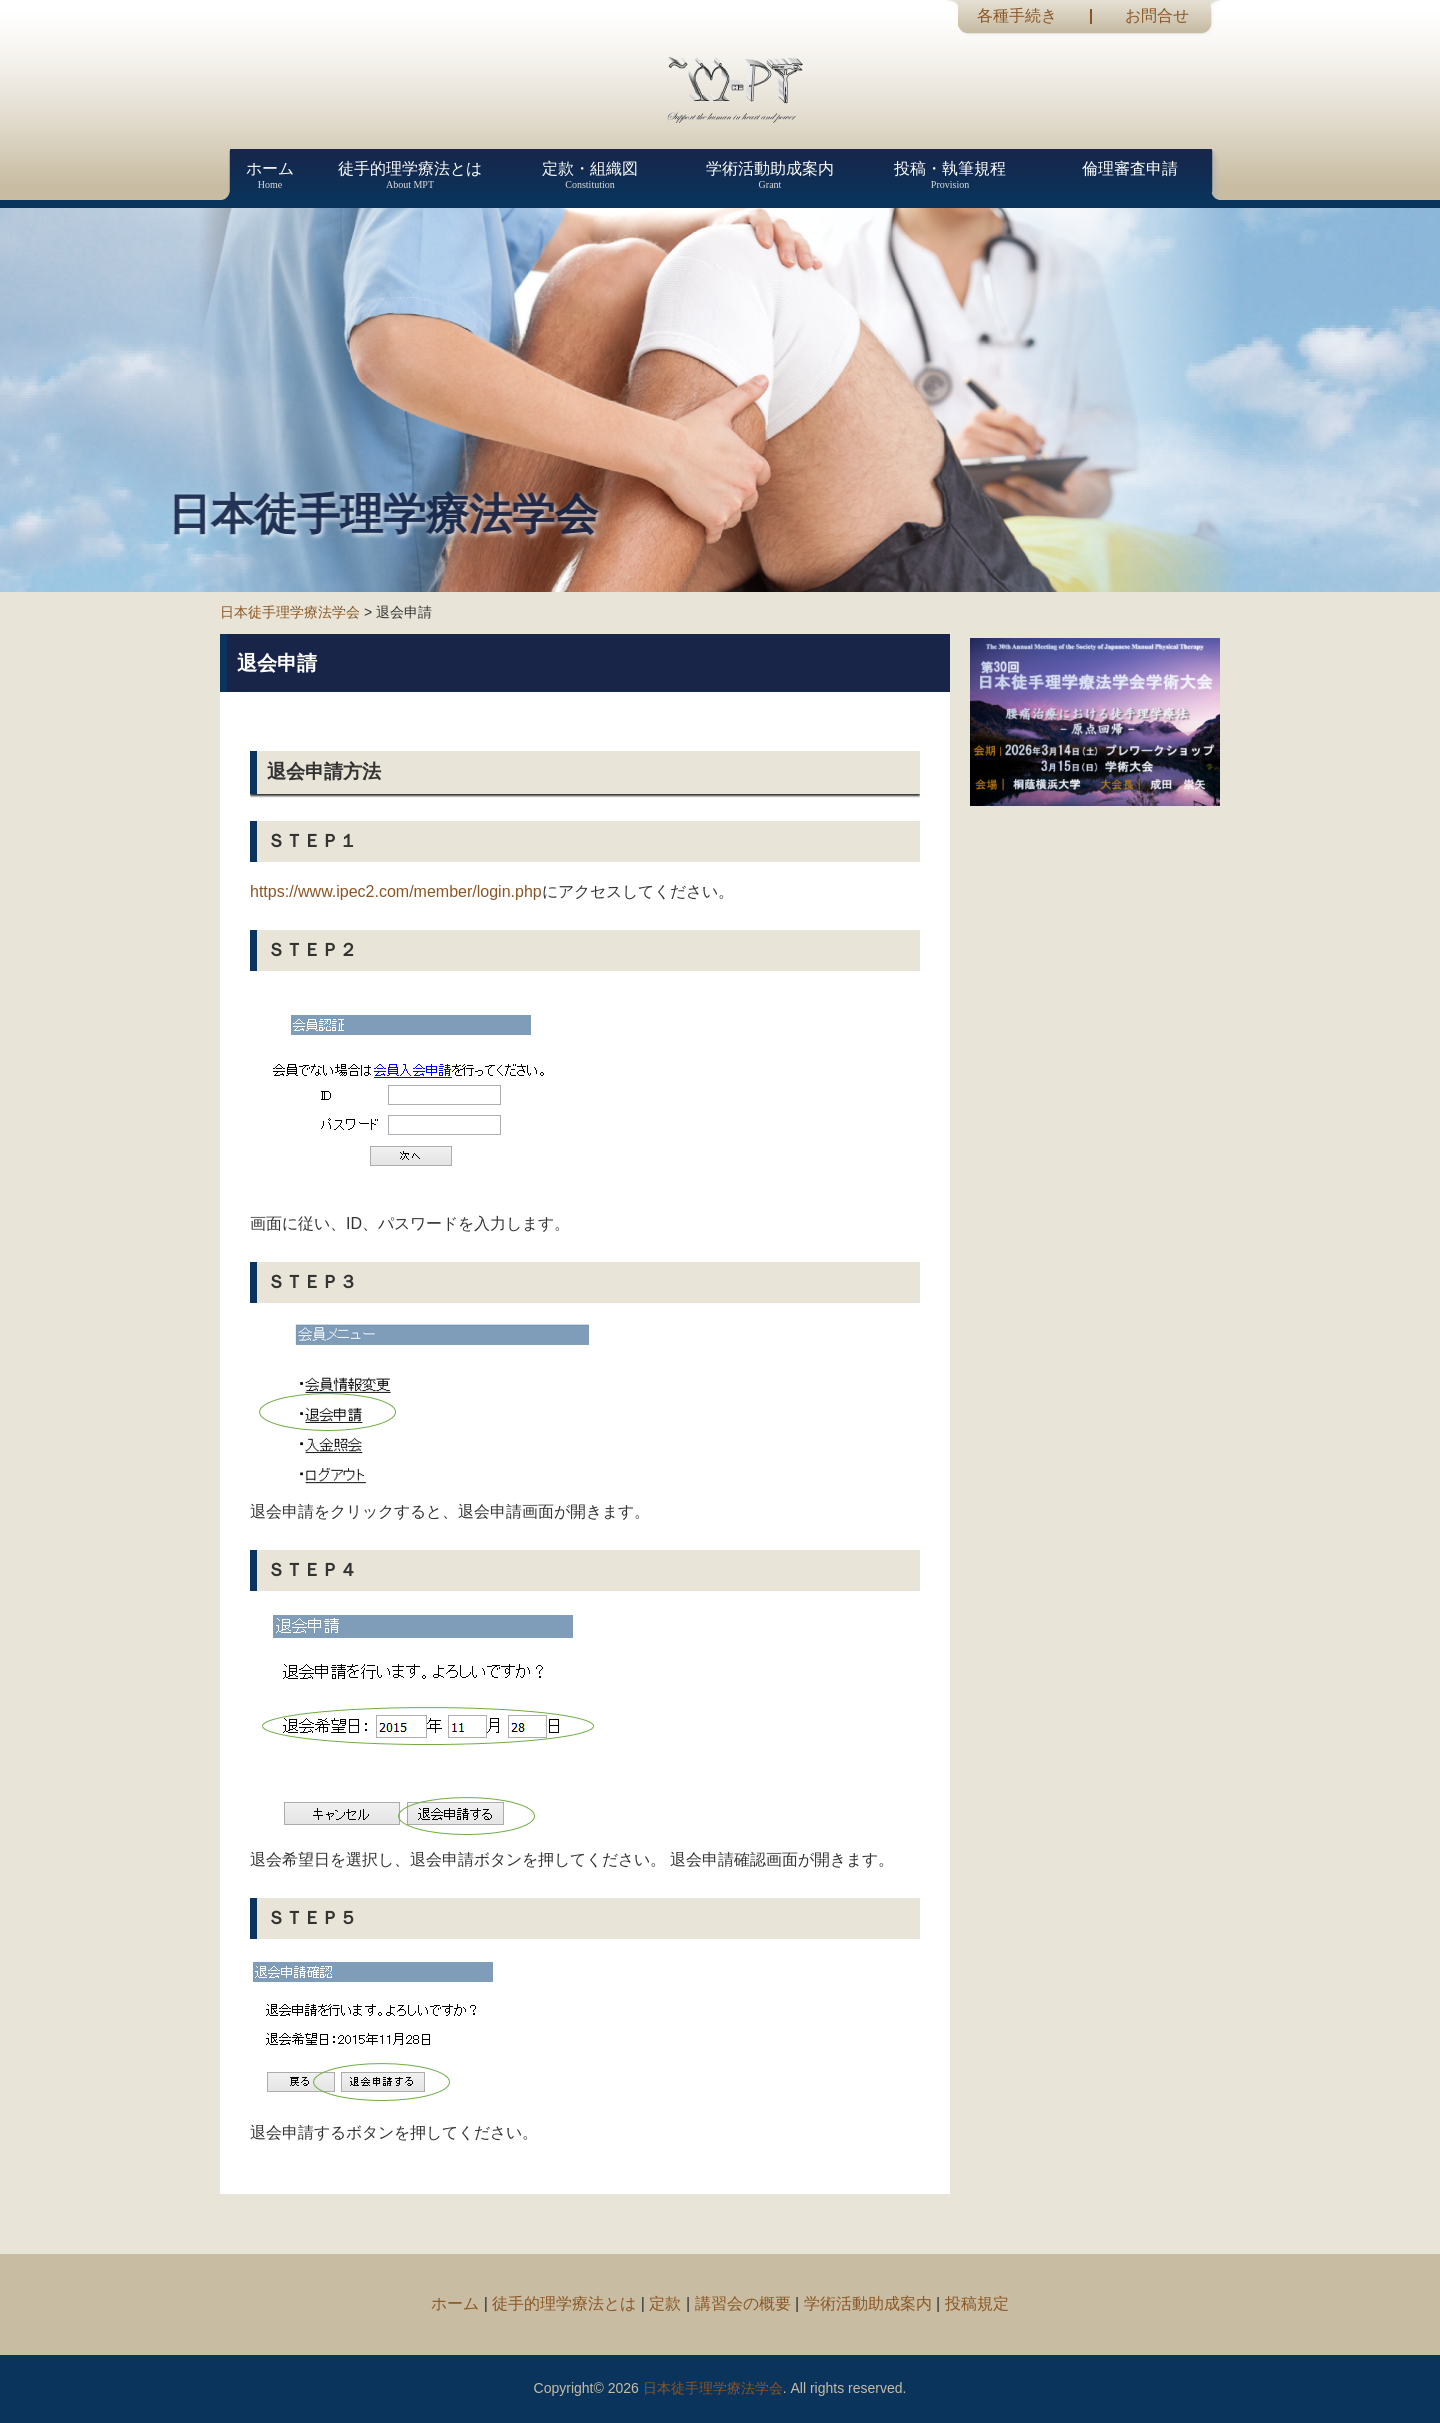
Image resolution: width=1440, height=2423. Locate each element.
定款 (665, 2303)
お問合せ (1157, 15)
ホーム (455, 2303)
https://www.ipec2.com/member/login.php (396, 891)
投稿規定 (977, 2303)
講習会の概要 (743, 2303)
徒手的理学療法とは (564, 2303)
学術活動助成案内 (868, 2303)
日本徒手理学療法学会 (290, 612)
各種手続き (1017, 15)
